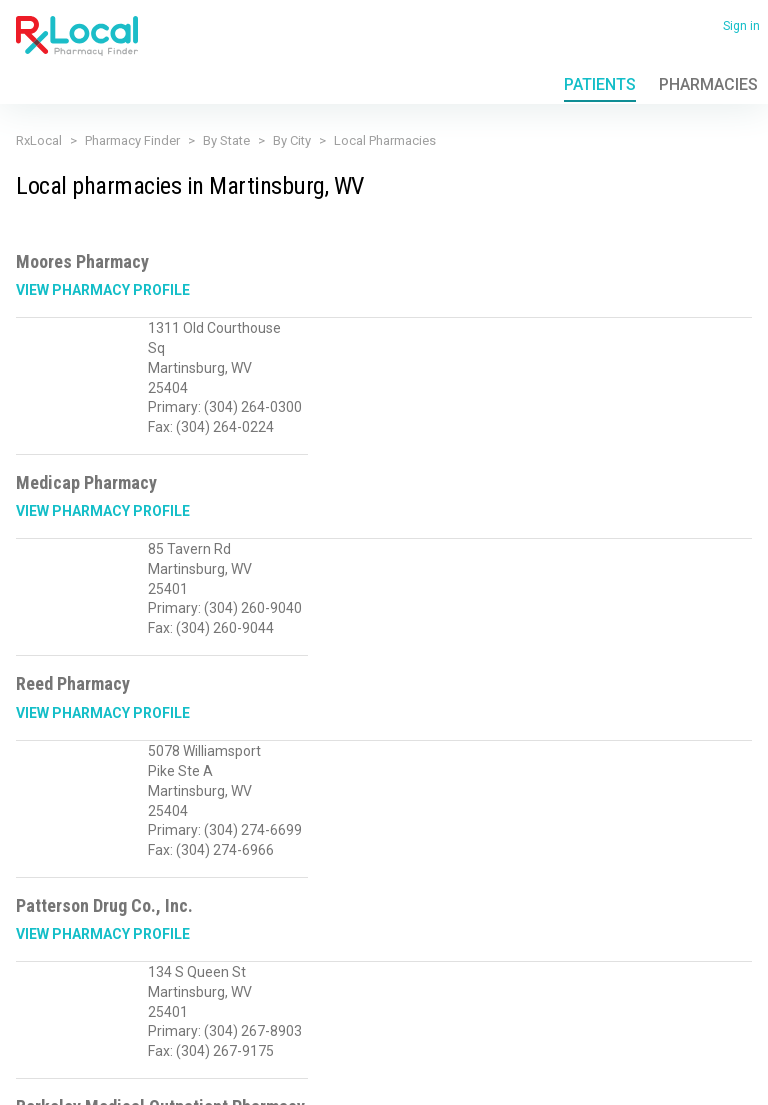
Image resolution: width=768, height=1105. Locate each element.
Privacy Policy (47, 1043)
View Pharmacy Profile (103, 290)
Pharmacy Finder (132, 140)
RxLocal (39, 140)
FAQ (177, 1043)
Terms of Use (123, 1043)
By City (292, 140)
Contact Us (227, 1043)
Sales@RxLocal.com (175, 994)
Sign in (741, 26)
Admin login (199, 1074)
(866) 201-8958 (59, 994)
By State (226, 140)
